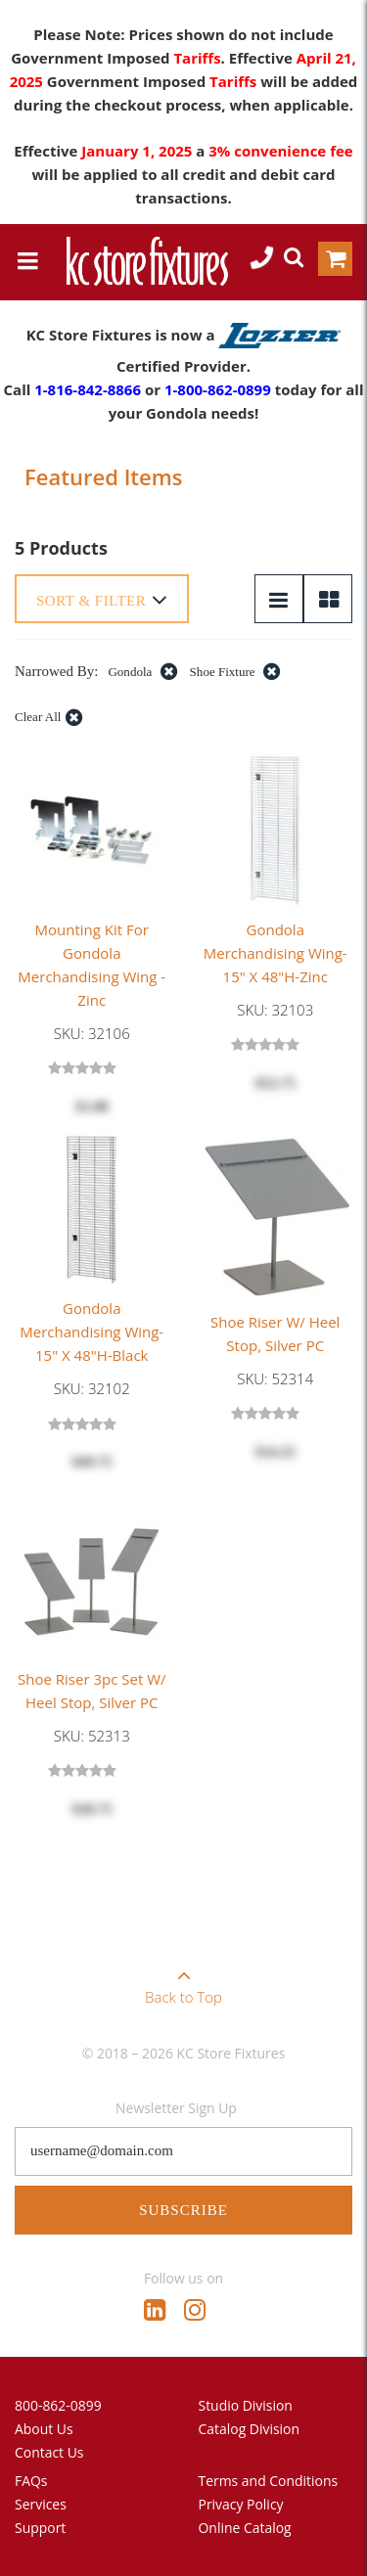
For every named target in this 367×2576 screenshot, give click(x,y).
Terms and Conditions (269, 2480)
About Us (44, 2428)
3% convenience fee (280, 150)
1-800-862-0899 (217, 389)
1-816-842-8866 (87, 389)
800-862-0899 (58, 2405)
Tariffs (196, 58)
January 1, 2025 (138, 150)
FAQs (31, 2480)
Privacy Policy (241, 2504)
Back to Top (183, 1980)
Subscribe (183, 2210)
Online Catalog (245, 2527)
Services (41, 2504)
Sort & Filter (101, 599)
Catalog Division (249, 2428)
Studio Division (246, 2405)
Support (40, 2527)
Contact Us (49, 2452)
